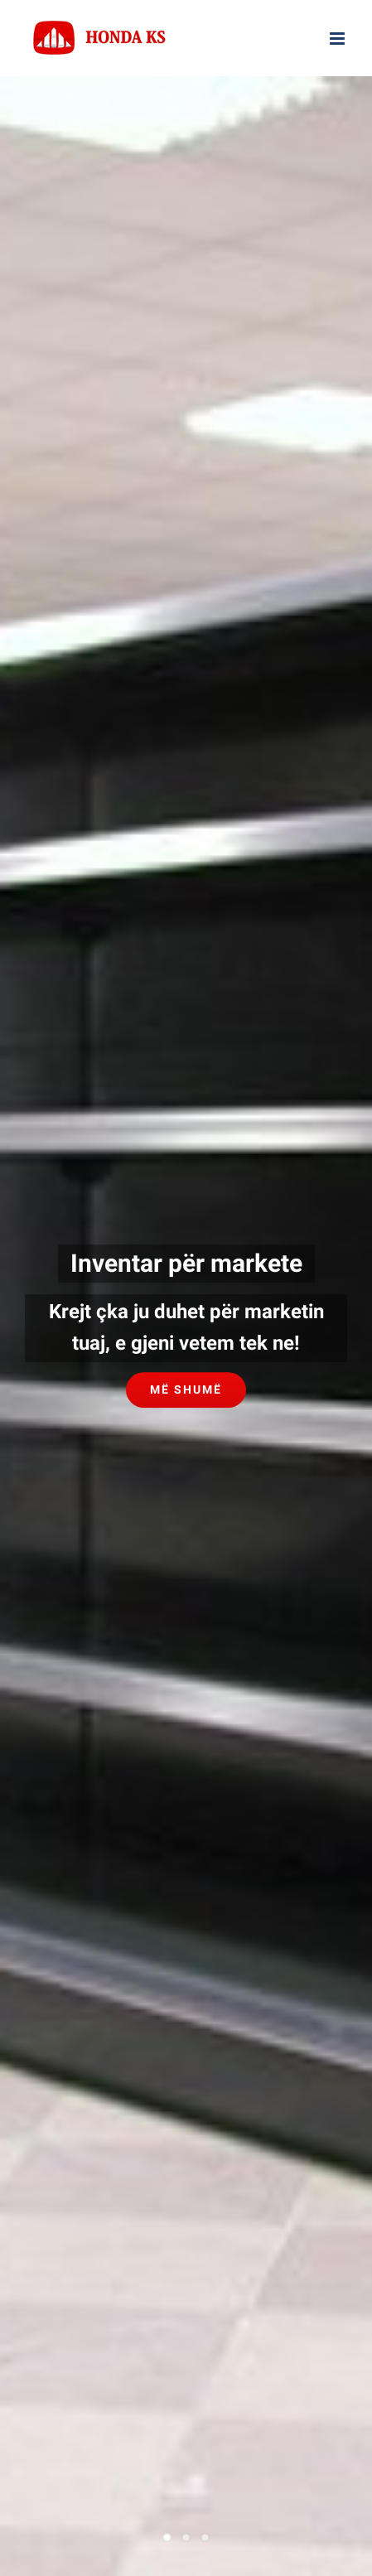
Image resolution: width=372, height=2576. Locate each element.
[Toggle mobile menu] (338, 38)
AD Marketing (244, 2046)
